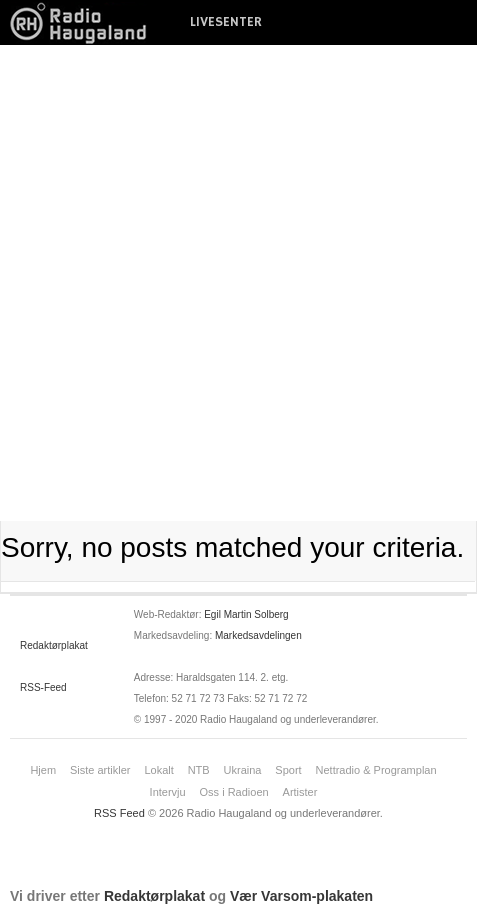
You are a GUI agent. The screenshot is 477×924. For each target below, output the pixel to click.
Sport (288, 770)
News (85, 22)
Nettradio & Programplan (376, 770)
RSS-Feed (43, 687)
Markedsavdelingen (258, 635)
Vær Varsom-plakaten (301, 896)
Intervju (168, 792)
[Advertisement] (238, 283)
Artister (300, 792)
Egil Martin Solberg (246, 614)
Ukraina (243, 770)
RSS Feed (119, 813)
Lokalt (158, 770)
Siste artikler (100, 770)
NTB (199, 770)
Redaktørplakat (54, 645)
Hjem (43, 770)
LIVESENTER (226, 22)
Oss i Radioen (234, 792)
